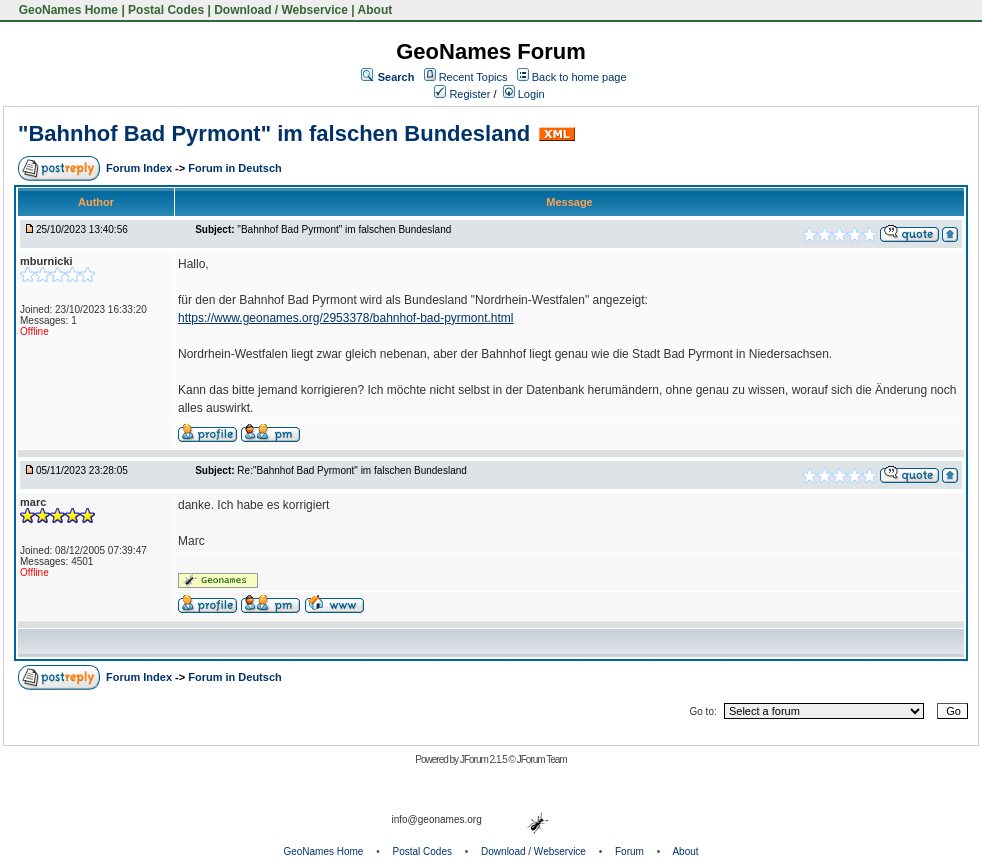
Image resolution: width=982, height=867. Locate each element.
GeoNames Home (66, 10)
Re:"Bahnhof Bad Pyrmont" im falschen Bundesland (351, 470)
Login (524, 94)
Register (462, 94)
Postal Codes (166, 10)
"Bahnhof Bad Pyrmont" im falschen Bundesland (274, 133)
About (375, 10)
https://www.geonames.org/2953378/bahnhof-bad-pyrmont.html (346, 318)
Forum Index (140, 168)
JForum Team (542, 759)
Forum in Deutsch (235, 168)
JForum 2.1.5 (484, 759)
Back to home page (579, 77)
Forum (629, 851)
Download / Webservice (281, 10)
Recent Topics (473, 77)
